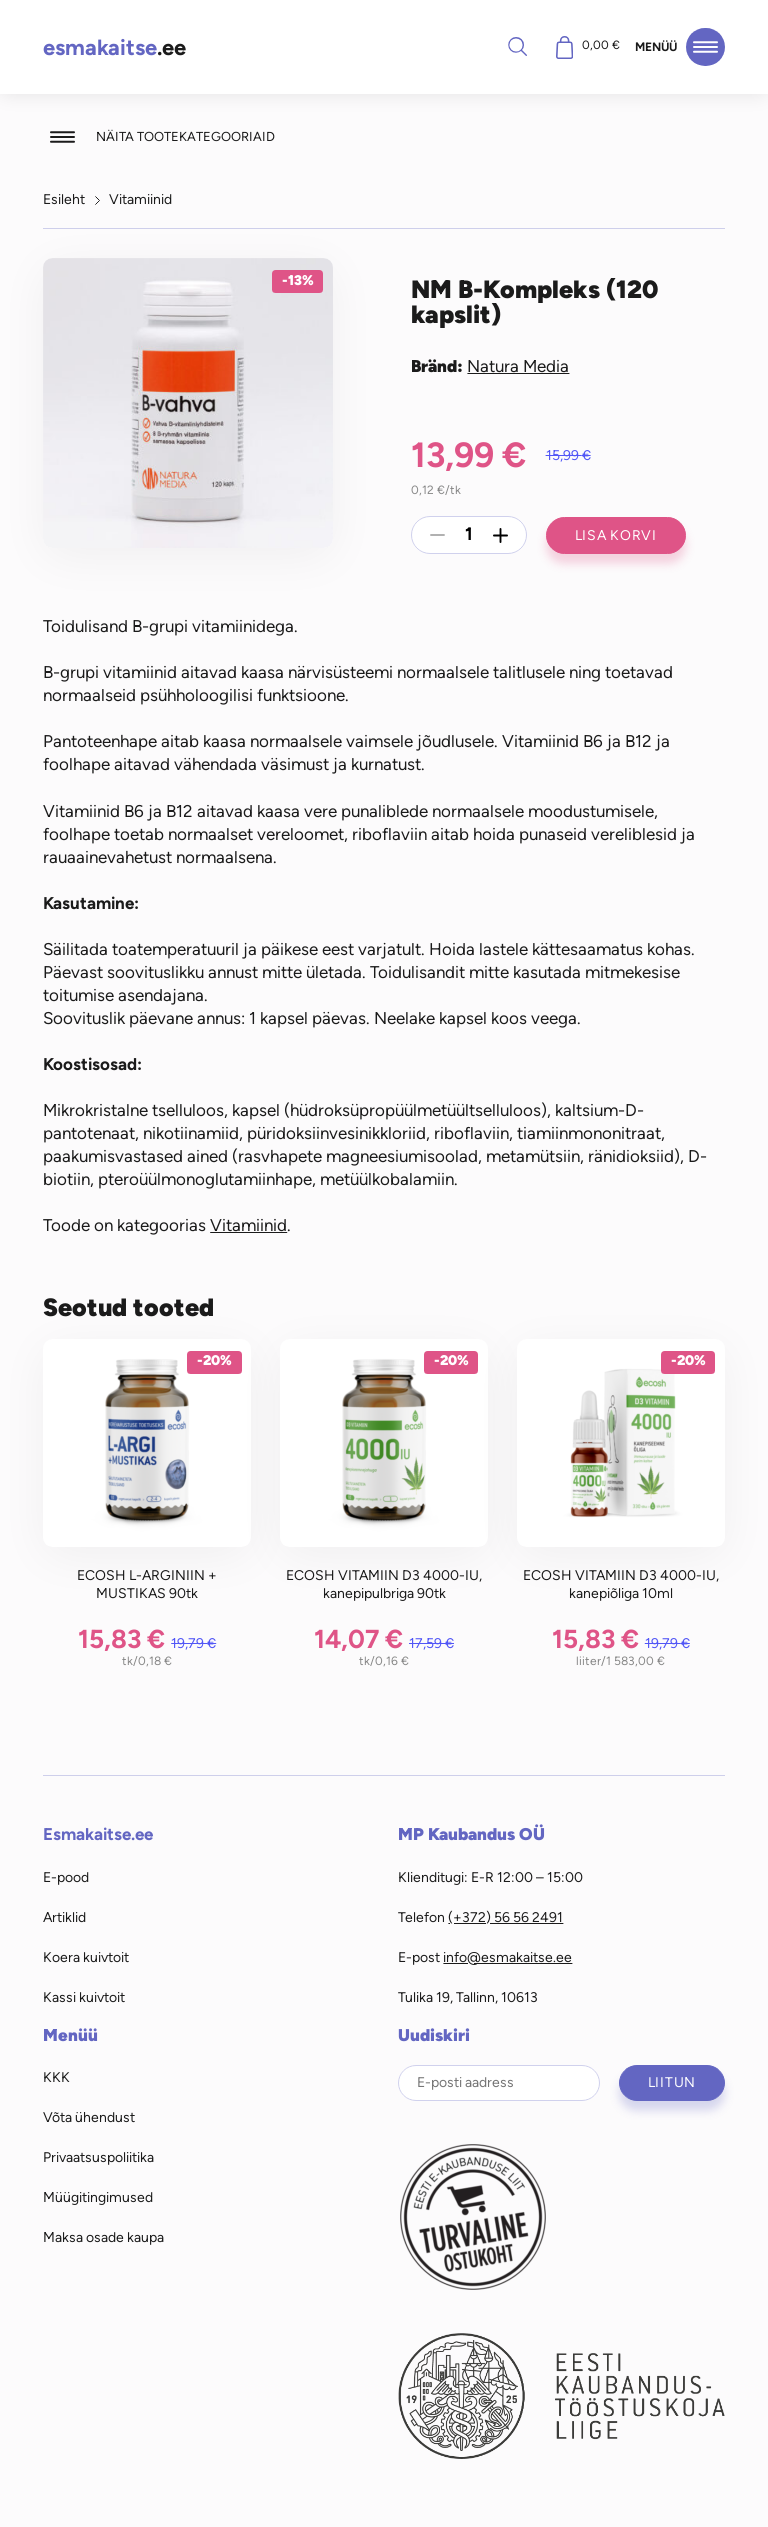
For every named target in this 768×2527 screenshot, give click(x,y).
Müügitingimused (98, 2197)
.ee (114, 47)
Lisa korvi (616, 535)
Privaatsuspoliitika (98, 2157)
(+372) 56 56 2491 (505, 1917)
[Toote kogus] (469, 535)
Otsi (517, 46)
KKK (56, 2077)
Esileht (64, 199)
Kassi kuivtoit (84, 1997)
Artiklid (64, 1917)
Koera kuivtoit (86, 1957)
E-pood (66, 1877)
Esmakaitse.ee (98, 1834)
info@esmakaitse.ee (507, 1957)
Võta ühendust (89, 2117)
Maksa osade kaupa (103, 2237)
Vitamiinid (140, 199)
